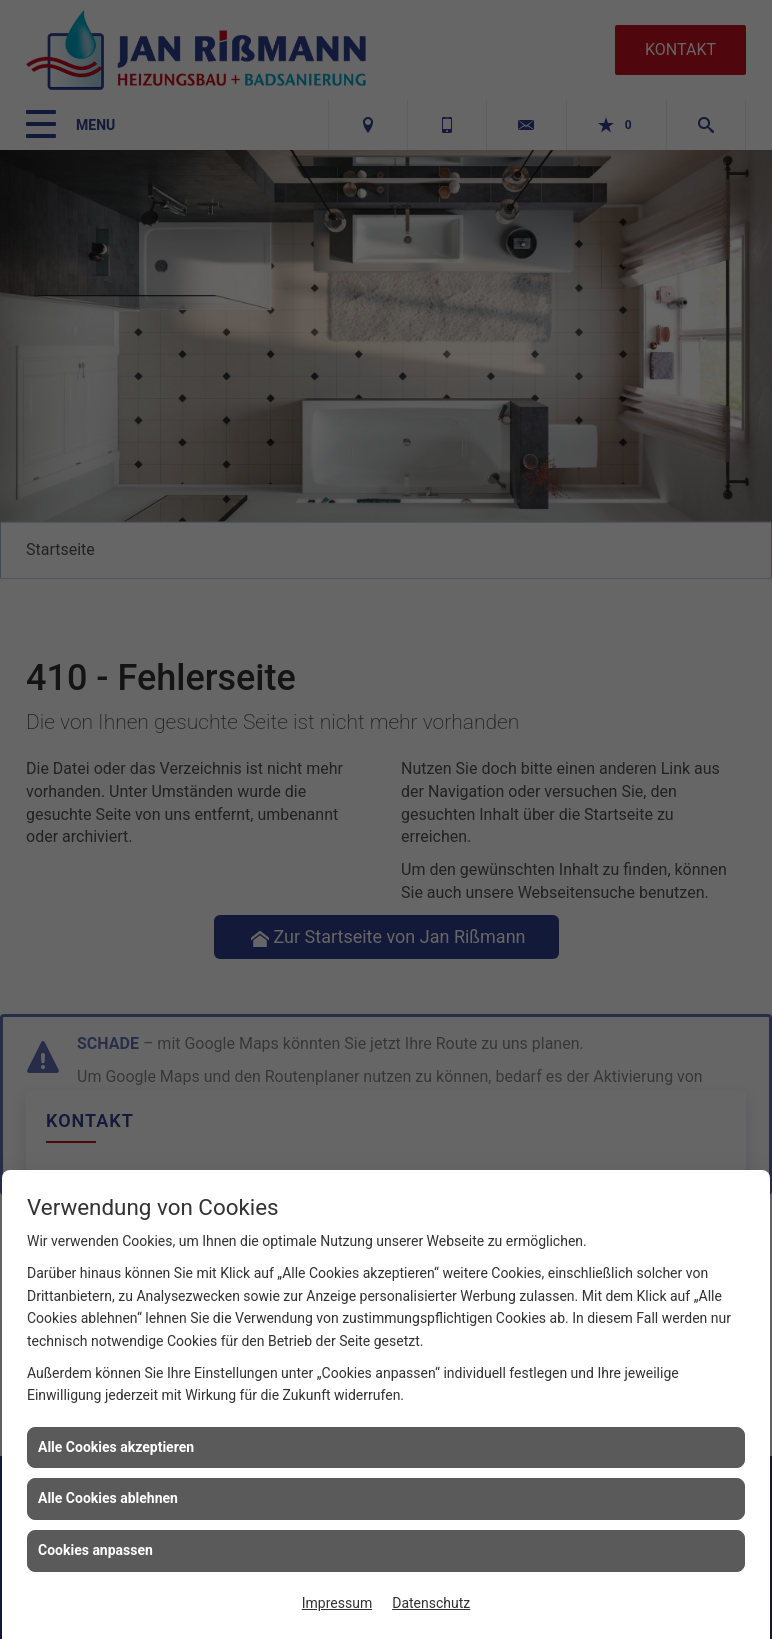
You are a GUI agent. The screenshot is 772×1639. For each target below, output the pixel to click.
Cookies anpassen (95, 1550)
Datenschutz (431, 1603)
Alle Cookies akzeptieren (116, 1447)
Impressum (337, 1603)
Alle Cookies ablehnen (108, 1498)
